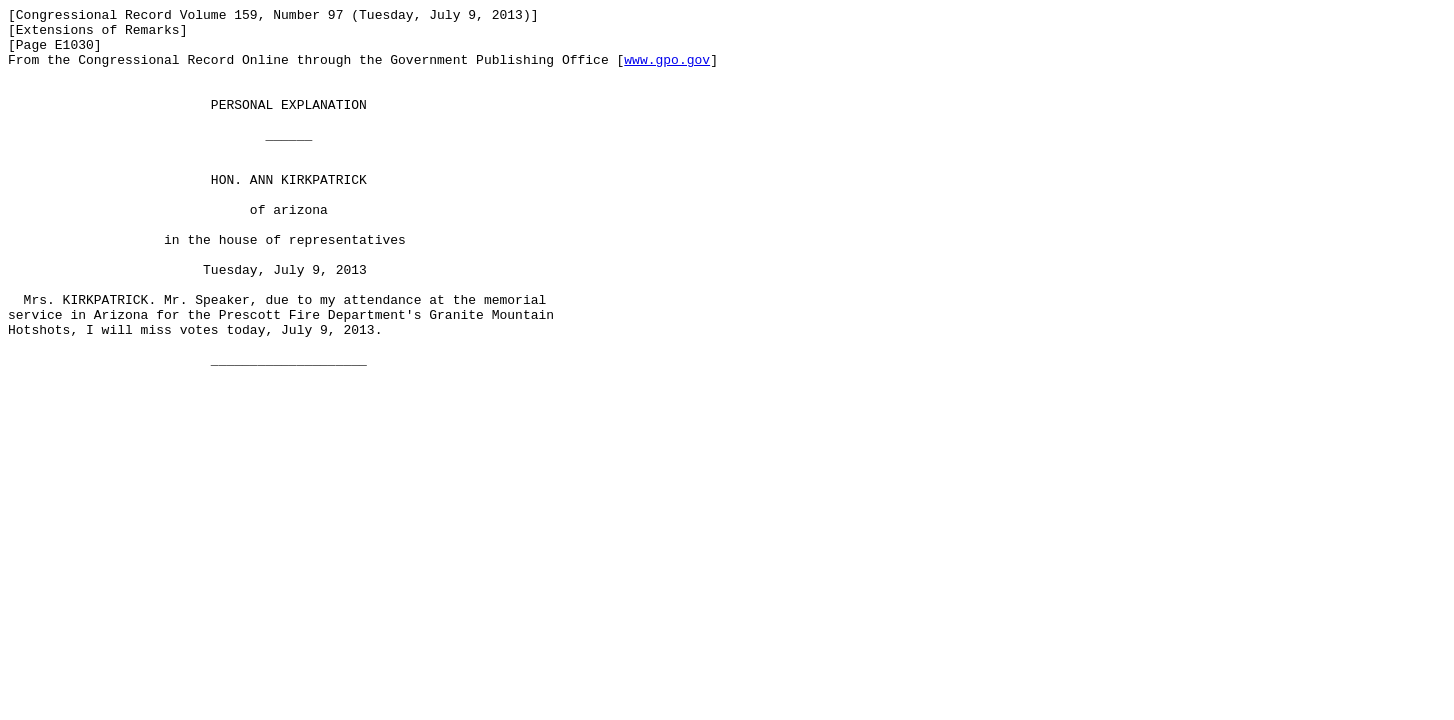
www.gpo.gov (667, 71)
